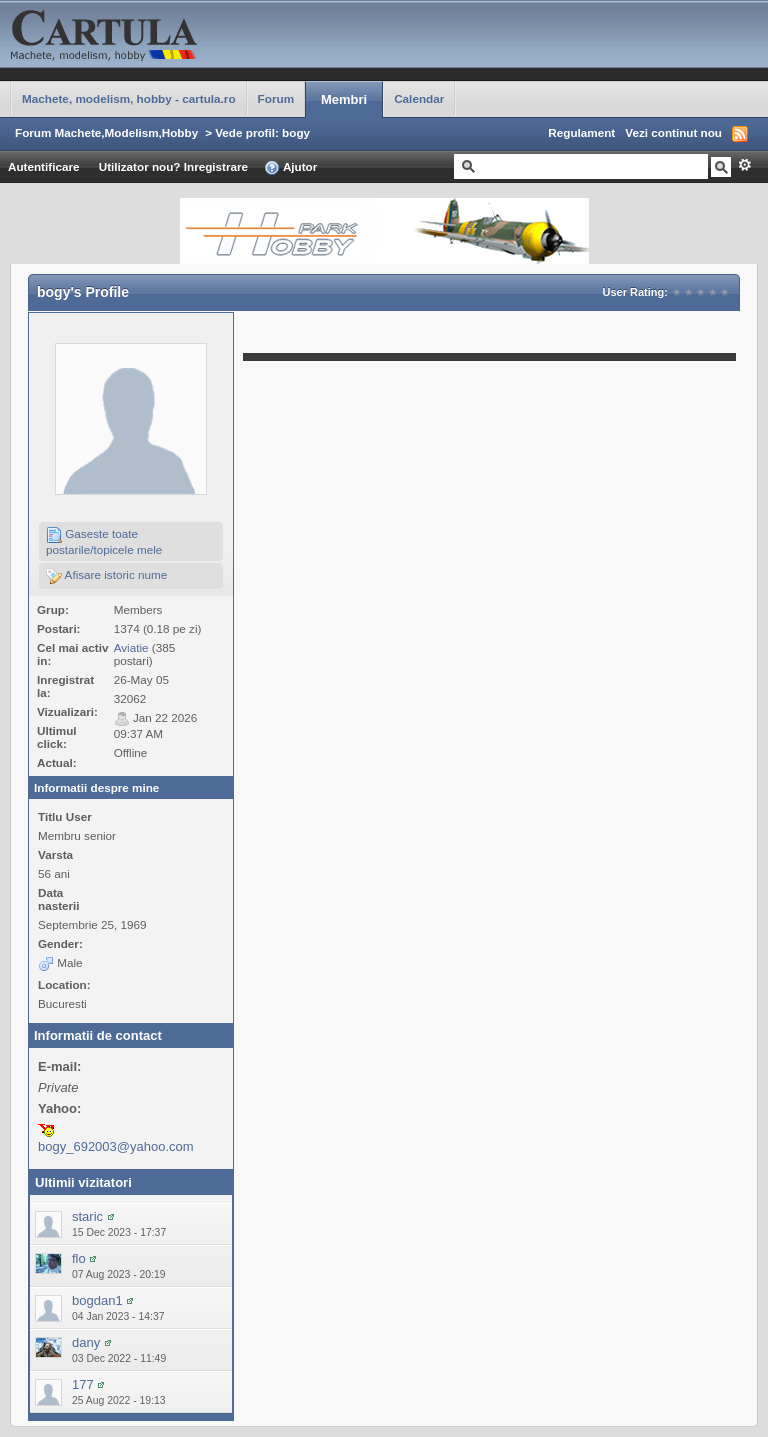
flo (79, 1258)
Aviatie (131, 647)
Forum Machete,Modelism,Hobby (106, 132)
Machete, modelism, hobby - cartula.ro (129, 98)
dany (86, 1342)
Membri (344, 99)
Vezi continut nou (673, 132)
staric (87, 1216)
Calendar (419, 98)
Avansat (744, 165)
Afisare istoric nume (106, 576)
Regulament (581, 132)
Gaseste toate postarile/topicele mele (104, 541)
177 (83, 1384)
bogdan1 (97, 1300)
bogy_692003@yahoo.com (116, 1146)
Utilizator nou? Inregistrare (173, 166)
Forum (276, 98)
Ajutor (290, 168)
